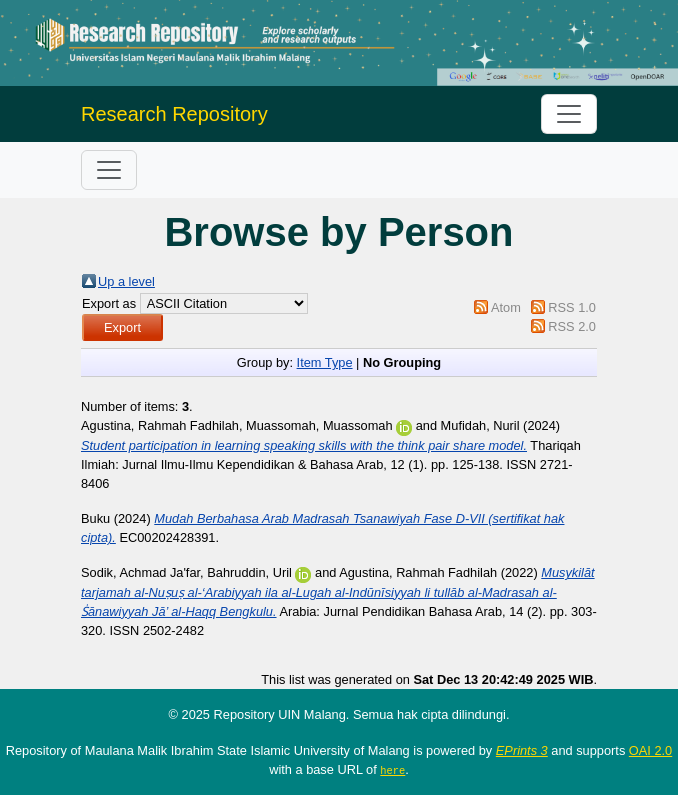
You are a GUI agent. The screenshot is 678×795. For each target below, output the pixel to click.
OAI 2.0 (650, 750)
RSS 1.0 (572, 307)
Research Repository (174, 114)
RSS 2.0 (572, 326)
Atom (506, 307)
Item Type (325, 362)
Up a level (126, 281)
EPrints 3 (522, 750)
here (392, 770)
